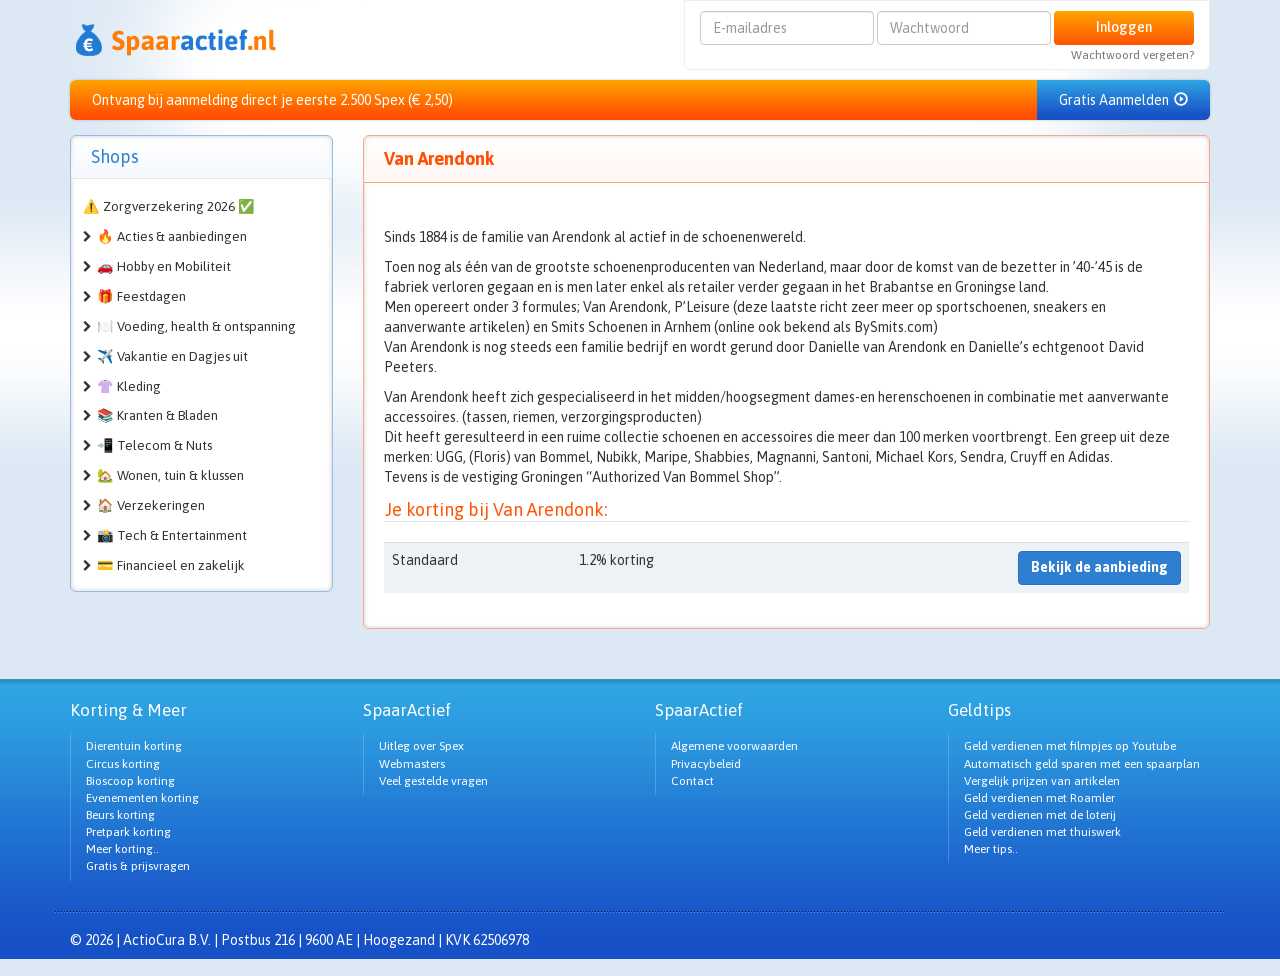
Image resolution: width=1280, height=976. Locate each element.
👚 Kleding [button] (129, 386)
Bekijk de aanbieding (1099, 567)
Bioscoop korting (130, 781)
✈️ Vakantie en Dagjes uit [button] (172, 356)
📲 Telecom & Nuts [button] (154, 445)
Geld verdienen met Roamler (1039, 798)
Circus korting (123, 764)
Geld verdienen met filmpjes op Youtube (1070, 746)
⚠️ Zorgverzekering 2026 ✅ (169, 206)
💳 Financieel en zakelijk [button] (171, 565)
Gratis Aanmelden (1123, 100)
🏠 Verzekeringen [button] (151, 505)
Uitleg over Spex (421, 746)
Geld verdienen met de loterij (1040, 815)
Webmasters (412, 764)
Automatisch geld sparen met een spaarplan (1082, 764)
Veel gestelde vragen (433, 781)
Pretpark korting (128, 832)
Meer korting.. (122, 849)
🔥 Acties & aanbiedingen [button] (172, 236)
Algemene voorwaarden (734, 746)
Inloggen (1124, 27)
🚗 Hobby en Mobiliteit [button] (164, 266)
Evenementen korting (142, 798)
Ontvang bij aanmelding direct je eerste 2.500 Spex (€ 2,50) (272, 100)
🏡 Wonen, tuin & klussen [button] (170, 475)
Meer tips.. (991, 849)
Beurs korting (120, 815)
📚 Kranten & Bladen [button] (157, 415)
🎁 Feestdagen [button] (141, 296)
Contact (692, 781)
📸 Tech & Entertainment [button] (172, 535)
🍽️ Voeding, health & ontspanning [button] (196, 326)
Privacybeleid (706, 764)
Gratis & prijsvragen (138, 866)
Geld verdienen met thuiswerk (1042, 832)
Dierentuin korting (134, 746)
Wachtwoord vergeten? (1132, 55)
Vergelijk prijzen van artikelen (1042, 781)
